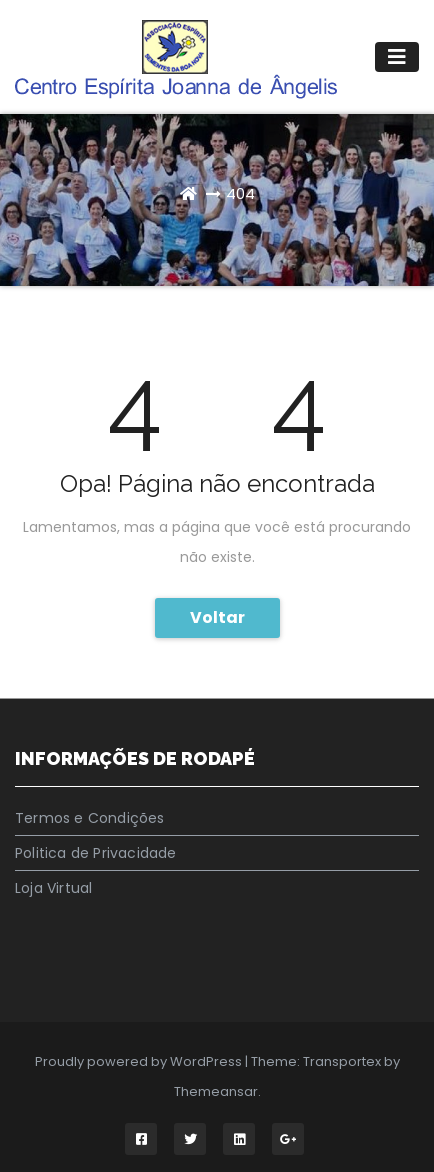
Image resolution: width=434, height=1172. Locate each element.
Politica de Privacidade (96, 853)
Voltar (217, 617)
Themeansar (216, 1091)
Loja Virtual (53, 888)
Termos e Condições (90, 818)
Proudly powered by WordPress (140, 1061)
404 (240, 193)
